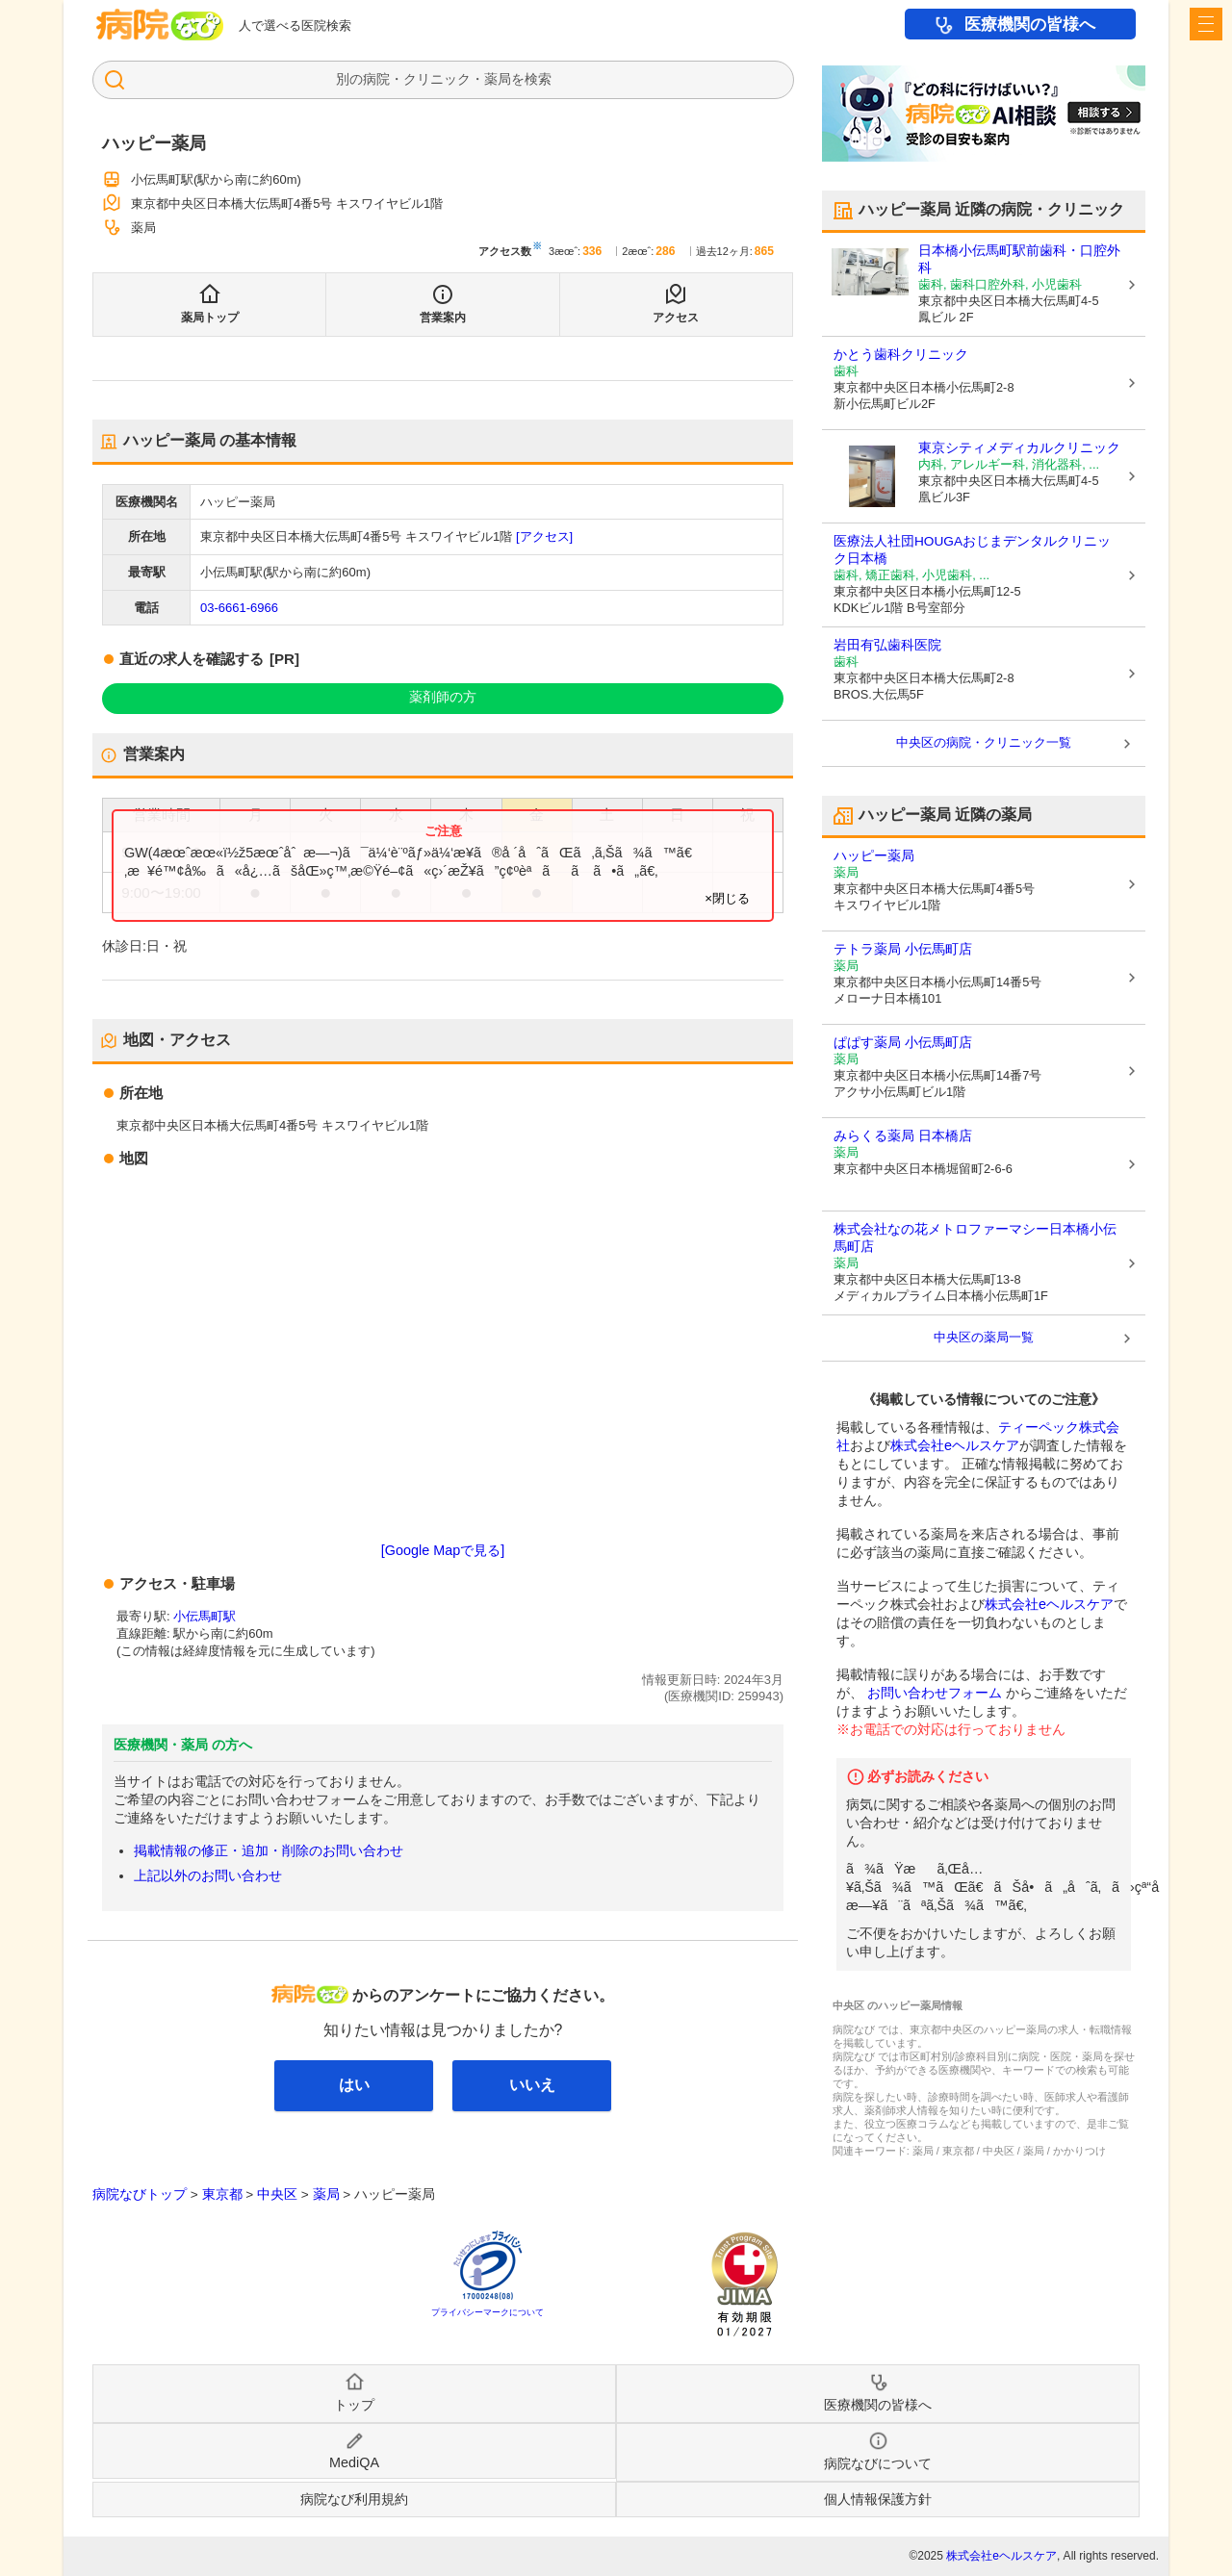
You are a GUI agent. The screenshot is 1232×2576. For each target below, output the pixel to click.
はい (354, 2085)
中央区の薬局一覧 (984, 1337)
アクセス (676, 317)
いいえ (532, 2085)
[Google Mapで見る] (442, 1550)
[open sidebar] (1206, 24)
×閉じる (727, 898)
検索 (538, 79)
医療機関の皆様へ (1029, 24)
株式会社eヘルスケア (954, 1445)
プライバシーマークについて (487, 2312)
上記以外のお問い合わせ (208, 1875)
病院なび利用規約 (354, 2499)
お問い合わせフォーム (934, 1692)
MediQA (354, 2462)
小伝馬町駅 (204, 1616)
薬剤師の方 (442, 696)
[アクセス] (544, 536)
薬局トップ (210, 317)
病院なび (159, 24)
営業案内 (443, 317)
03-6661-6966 (239, 607)
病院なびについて (878, 2463)
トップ (354, 2404)
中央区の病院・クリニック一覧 (983, 742)
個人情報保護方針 (878, 2499)
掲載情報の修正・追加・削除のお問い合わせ (268, 1850)
